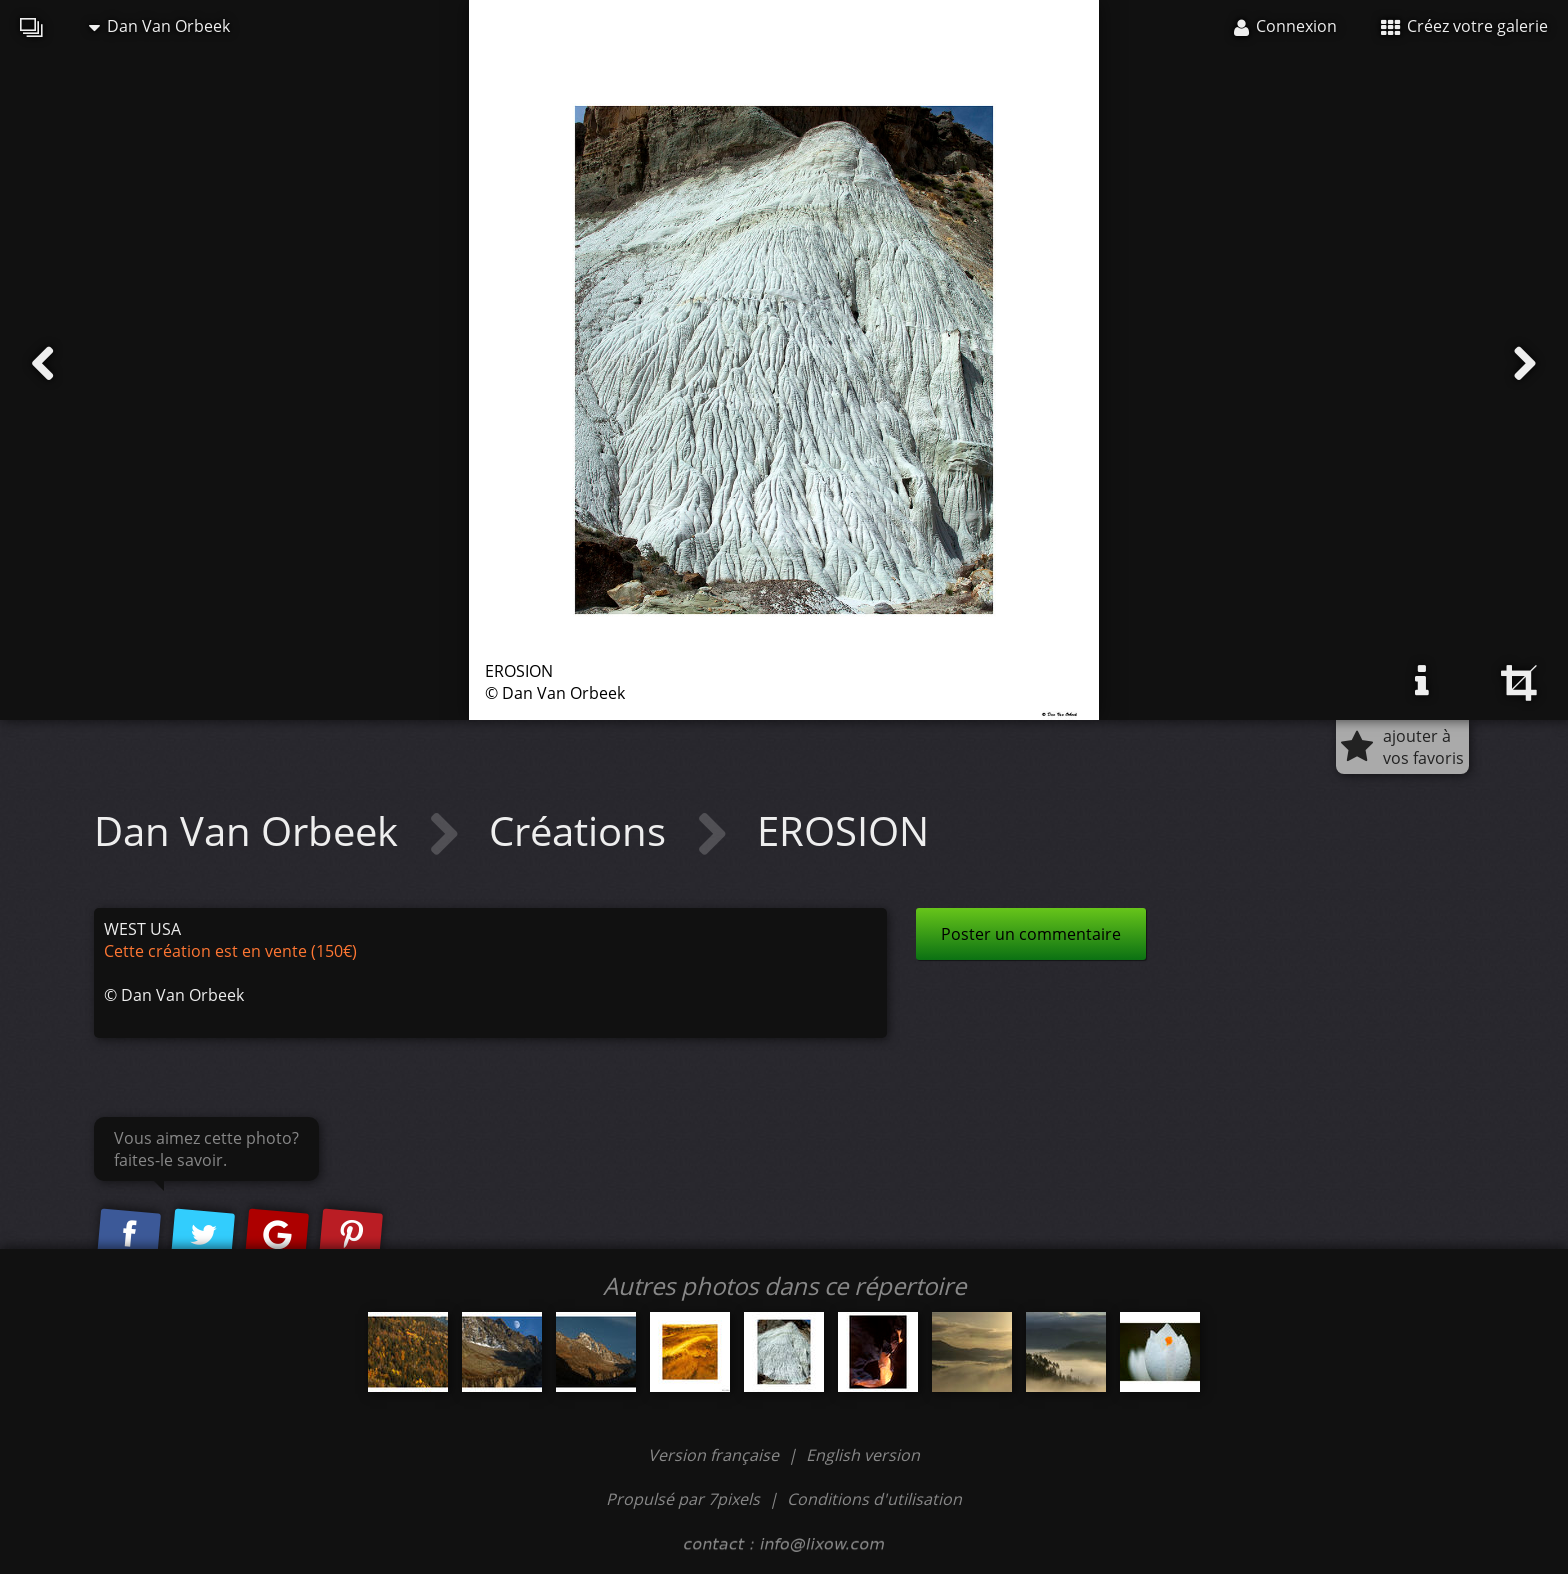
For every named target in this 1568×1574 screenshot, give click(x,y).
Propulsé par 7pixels (683, 1499)
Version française (715, 1455)
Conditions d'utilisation (874, 1499)
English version (863, 1455)
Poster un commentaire (1031, 934)
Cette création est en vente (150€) (230, 951)
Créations (582, 830)
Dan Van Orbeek (159, 26)
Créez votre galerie (1464, 26)
